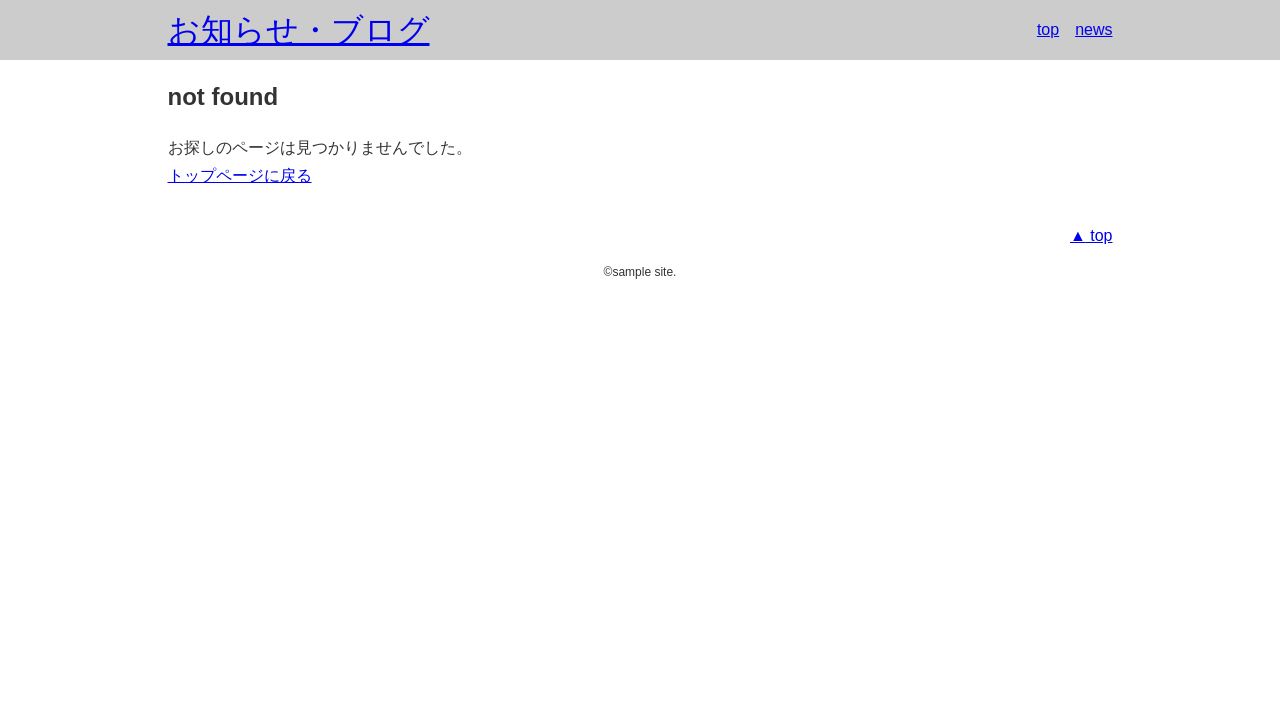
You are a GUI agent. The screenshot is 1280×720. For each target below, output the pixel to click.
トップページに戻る (240, 175)
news (1093, 29)
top (1048, 29)
